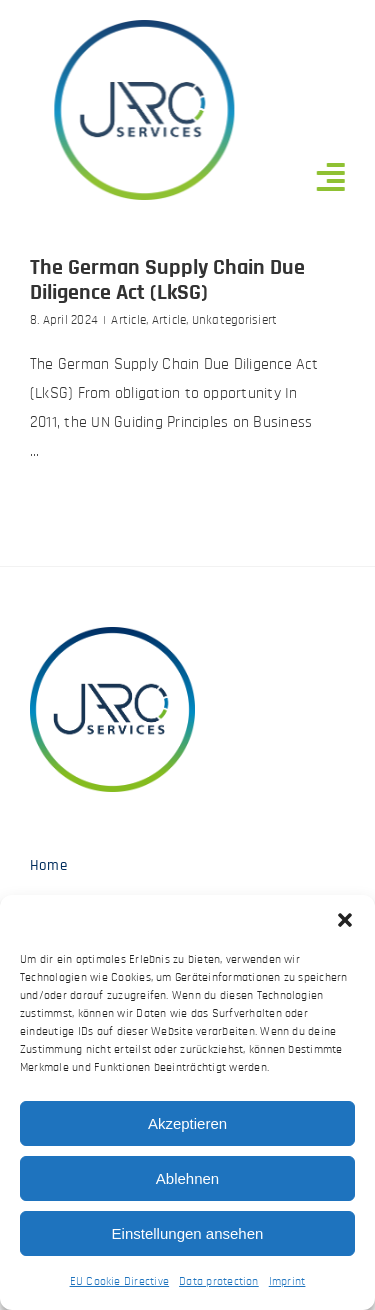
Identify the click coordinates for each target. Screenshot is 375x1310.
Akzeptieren (187, 1123)
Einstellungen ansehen (188, 1233)
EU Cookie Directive (120, 1281)
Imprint (287, 1281)
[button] (345, 920)
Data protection (219, 1281)
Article (128, 320)
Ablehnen (187, 1178)
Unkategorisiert (235, 320)
